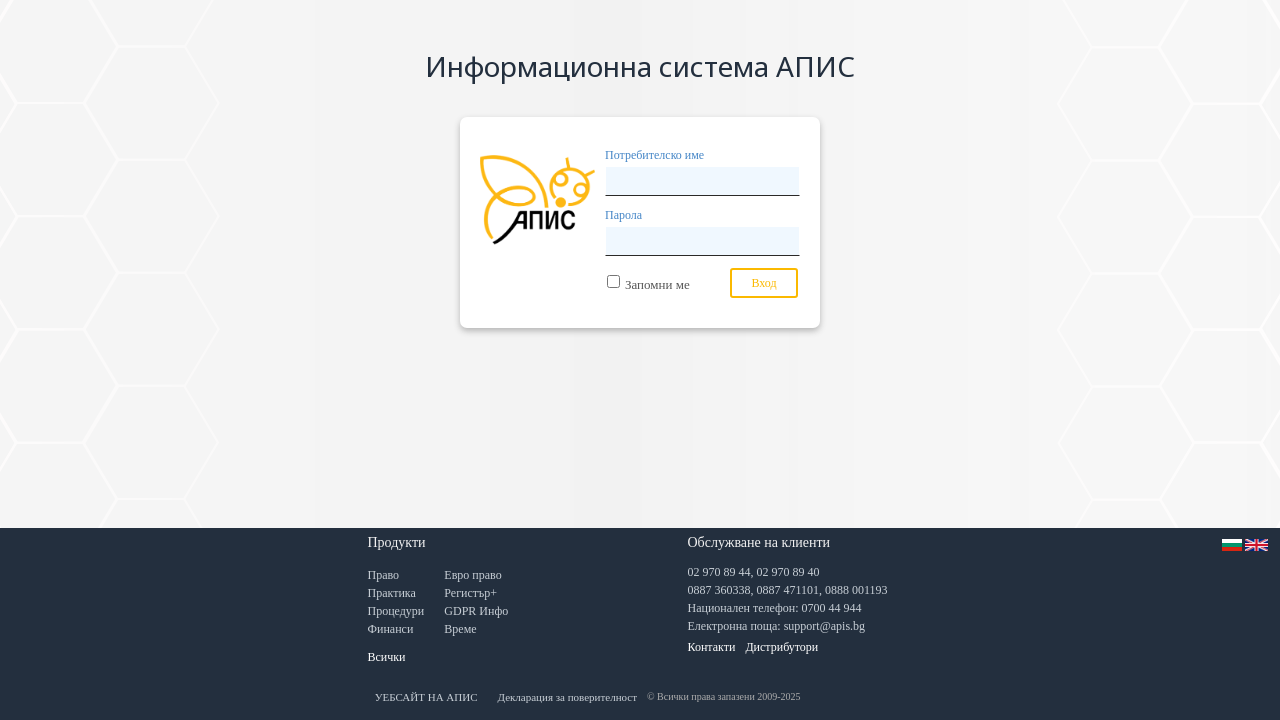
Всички (387, 657)
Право (384, 575)
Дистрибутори (781, 647)
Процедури (396, 611)
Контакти (712, 647)
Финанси (391, 629)
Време (460, 629)
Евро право (472, 575)
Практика (392, 593)
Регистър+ (470, 593)
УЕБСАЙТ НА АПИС (426, 697)
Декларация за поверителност (568, 697)
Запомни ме (657, 284)
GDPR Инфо (476, 611)
